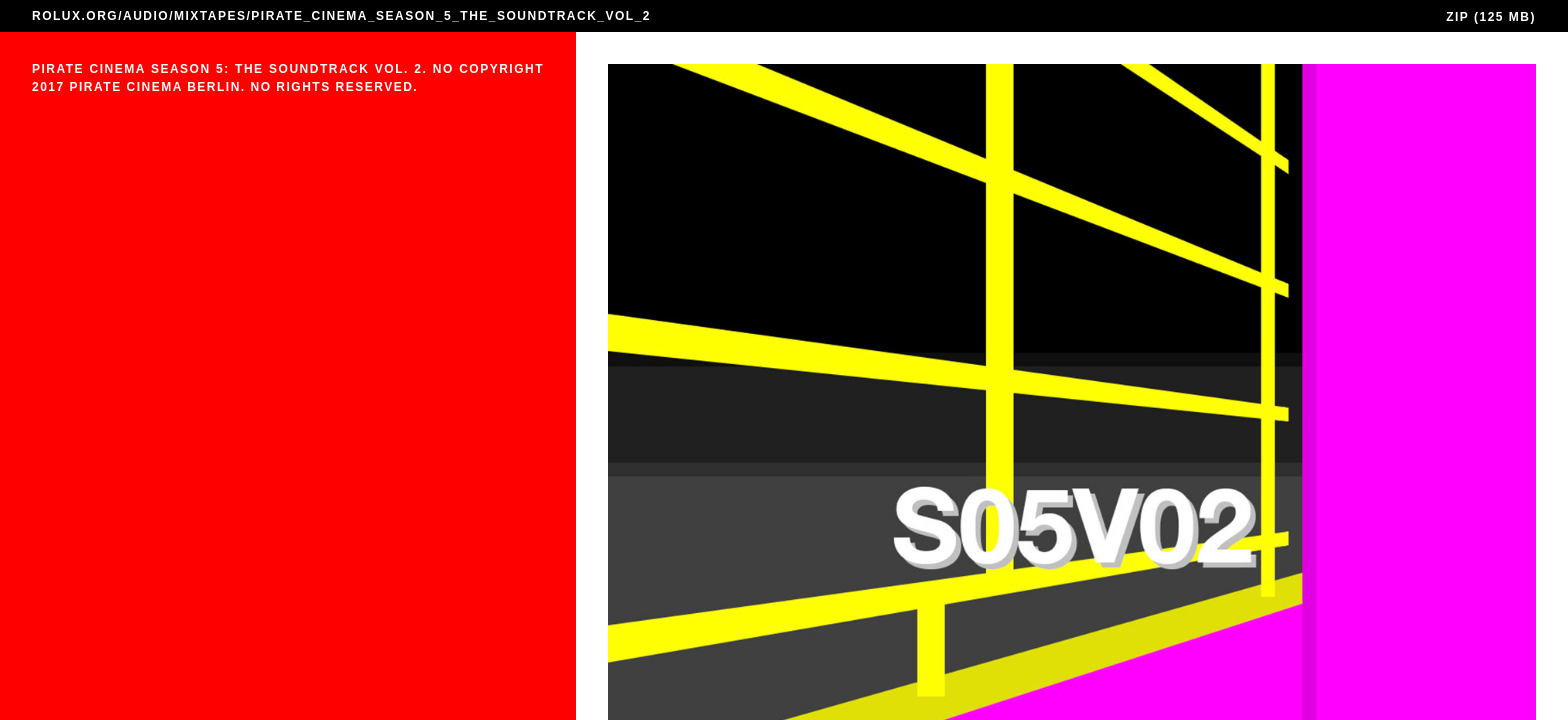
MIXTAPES (210, 16)
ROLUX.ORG (75, 16)
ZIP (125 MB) (1491, 17)
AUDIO (146, 16)
